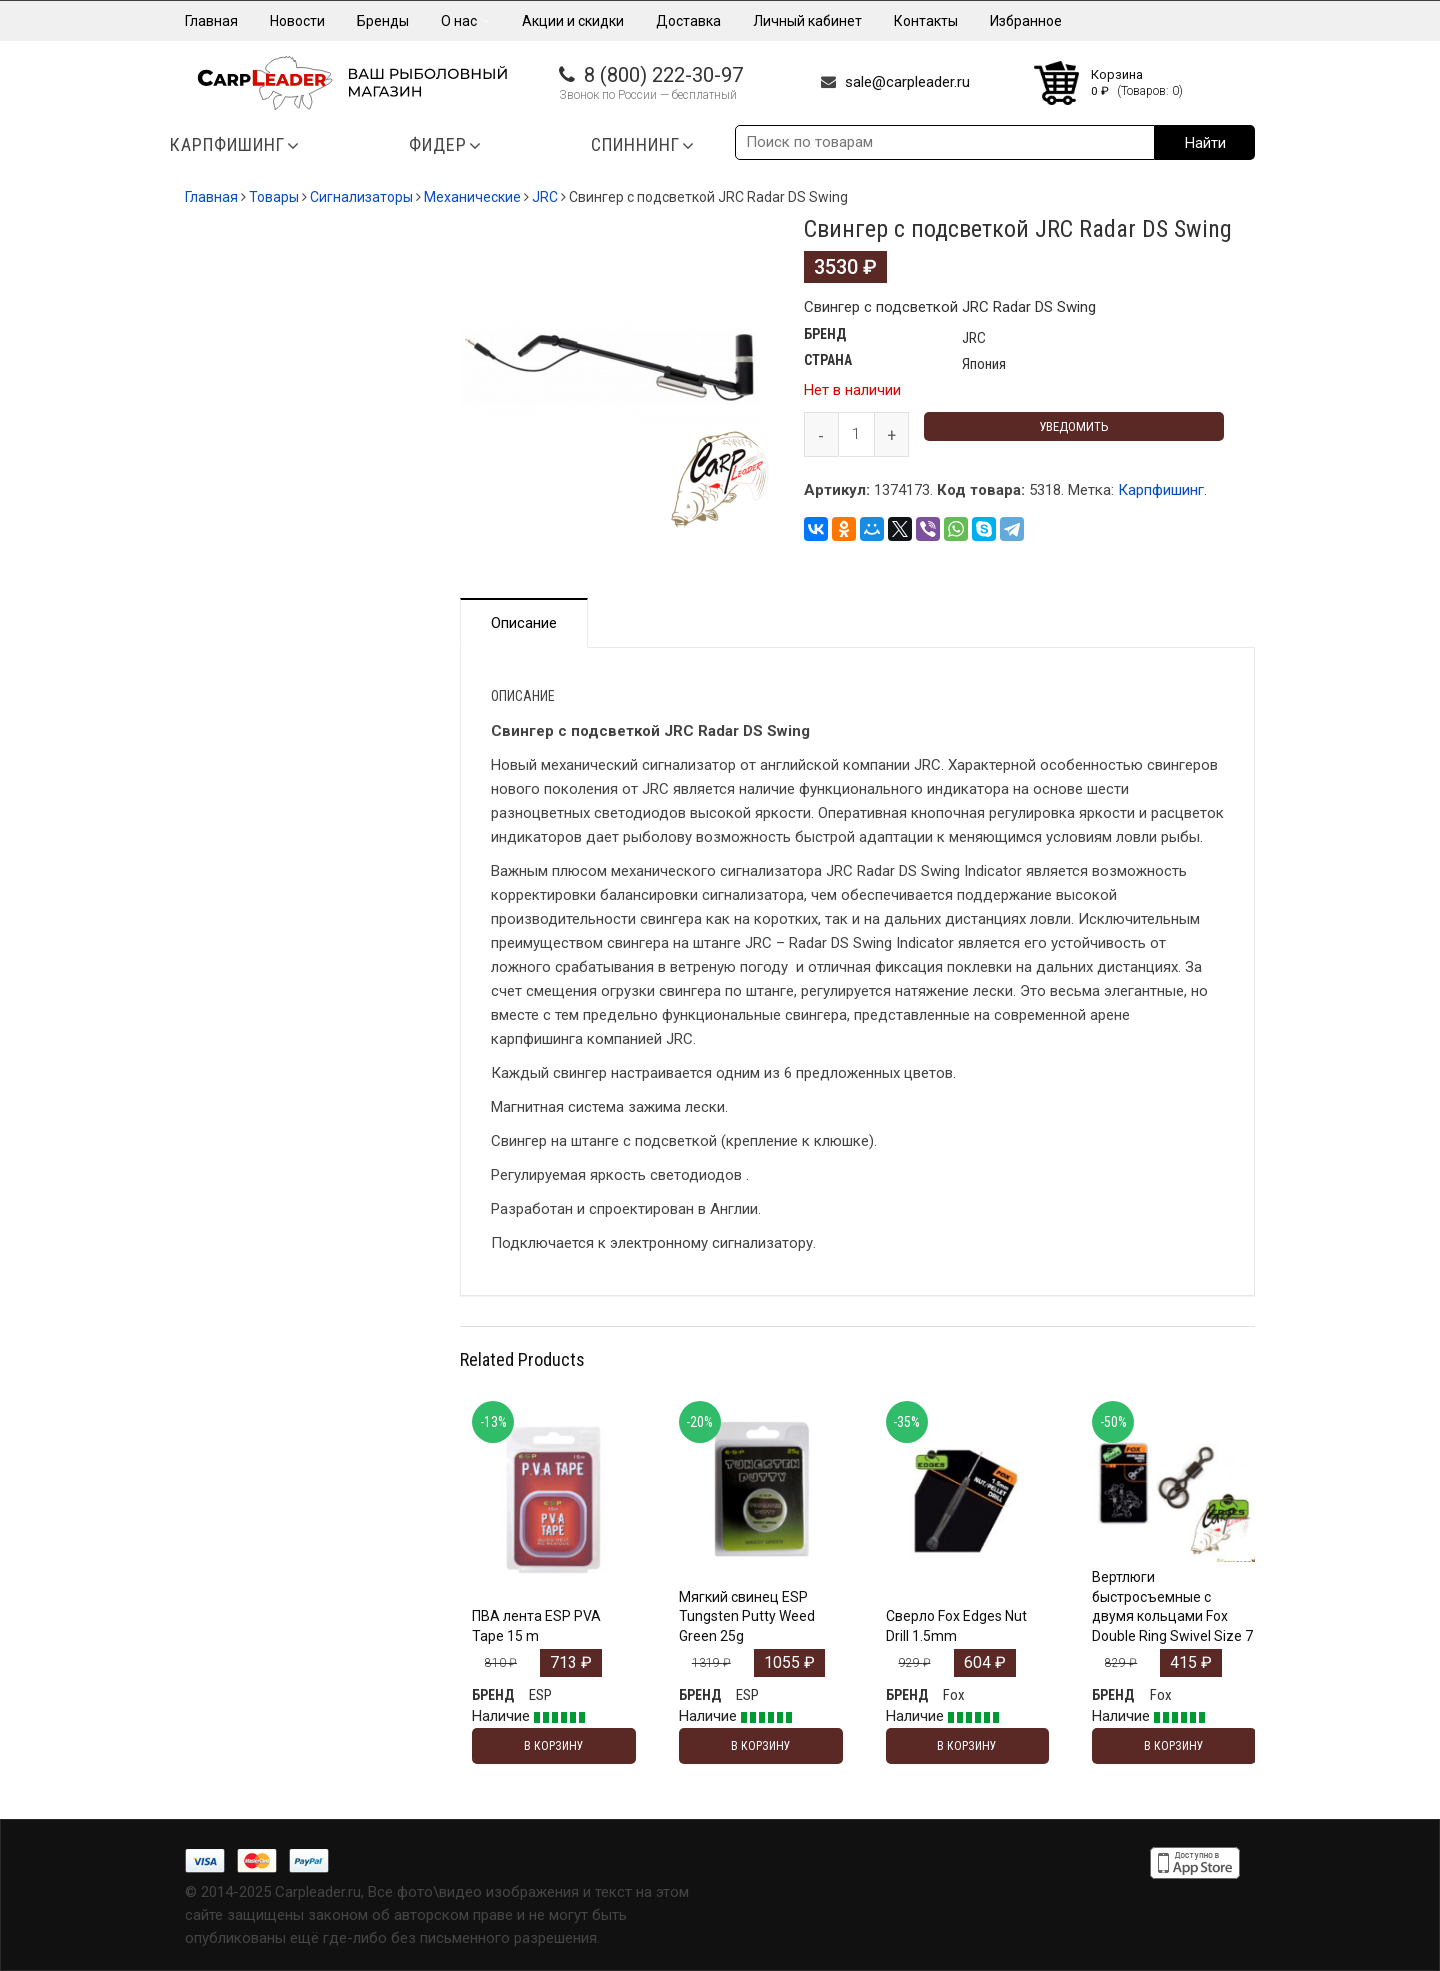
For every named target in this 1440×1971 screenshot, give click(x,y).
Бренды (383, 21)
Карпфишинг (1161, 490)
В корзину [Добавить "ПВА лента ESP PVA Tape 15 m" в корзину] (554, 1746)
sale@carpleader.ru (907, 82)
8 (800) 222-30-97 (663, 75)
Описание (524, 623)
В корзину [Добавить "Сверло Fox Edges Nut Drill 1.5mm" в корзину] (967, 1746)
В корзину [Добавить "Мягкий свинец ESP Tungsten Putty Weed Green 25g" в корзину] (761, 1746)
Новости (297, 21)
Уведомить (1074, 426)
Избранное (1026, 21)
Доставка (688, 21)
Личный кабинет (807, 21)
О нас (465, 21)
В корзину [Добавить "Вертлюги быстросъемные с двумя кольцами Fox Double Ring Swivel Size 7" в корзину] (1174, 1746)
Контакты (926, 21)
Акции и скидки (573, 21)
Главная (211, 21)
